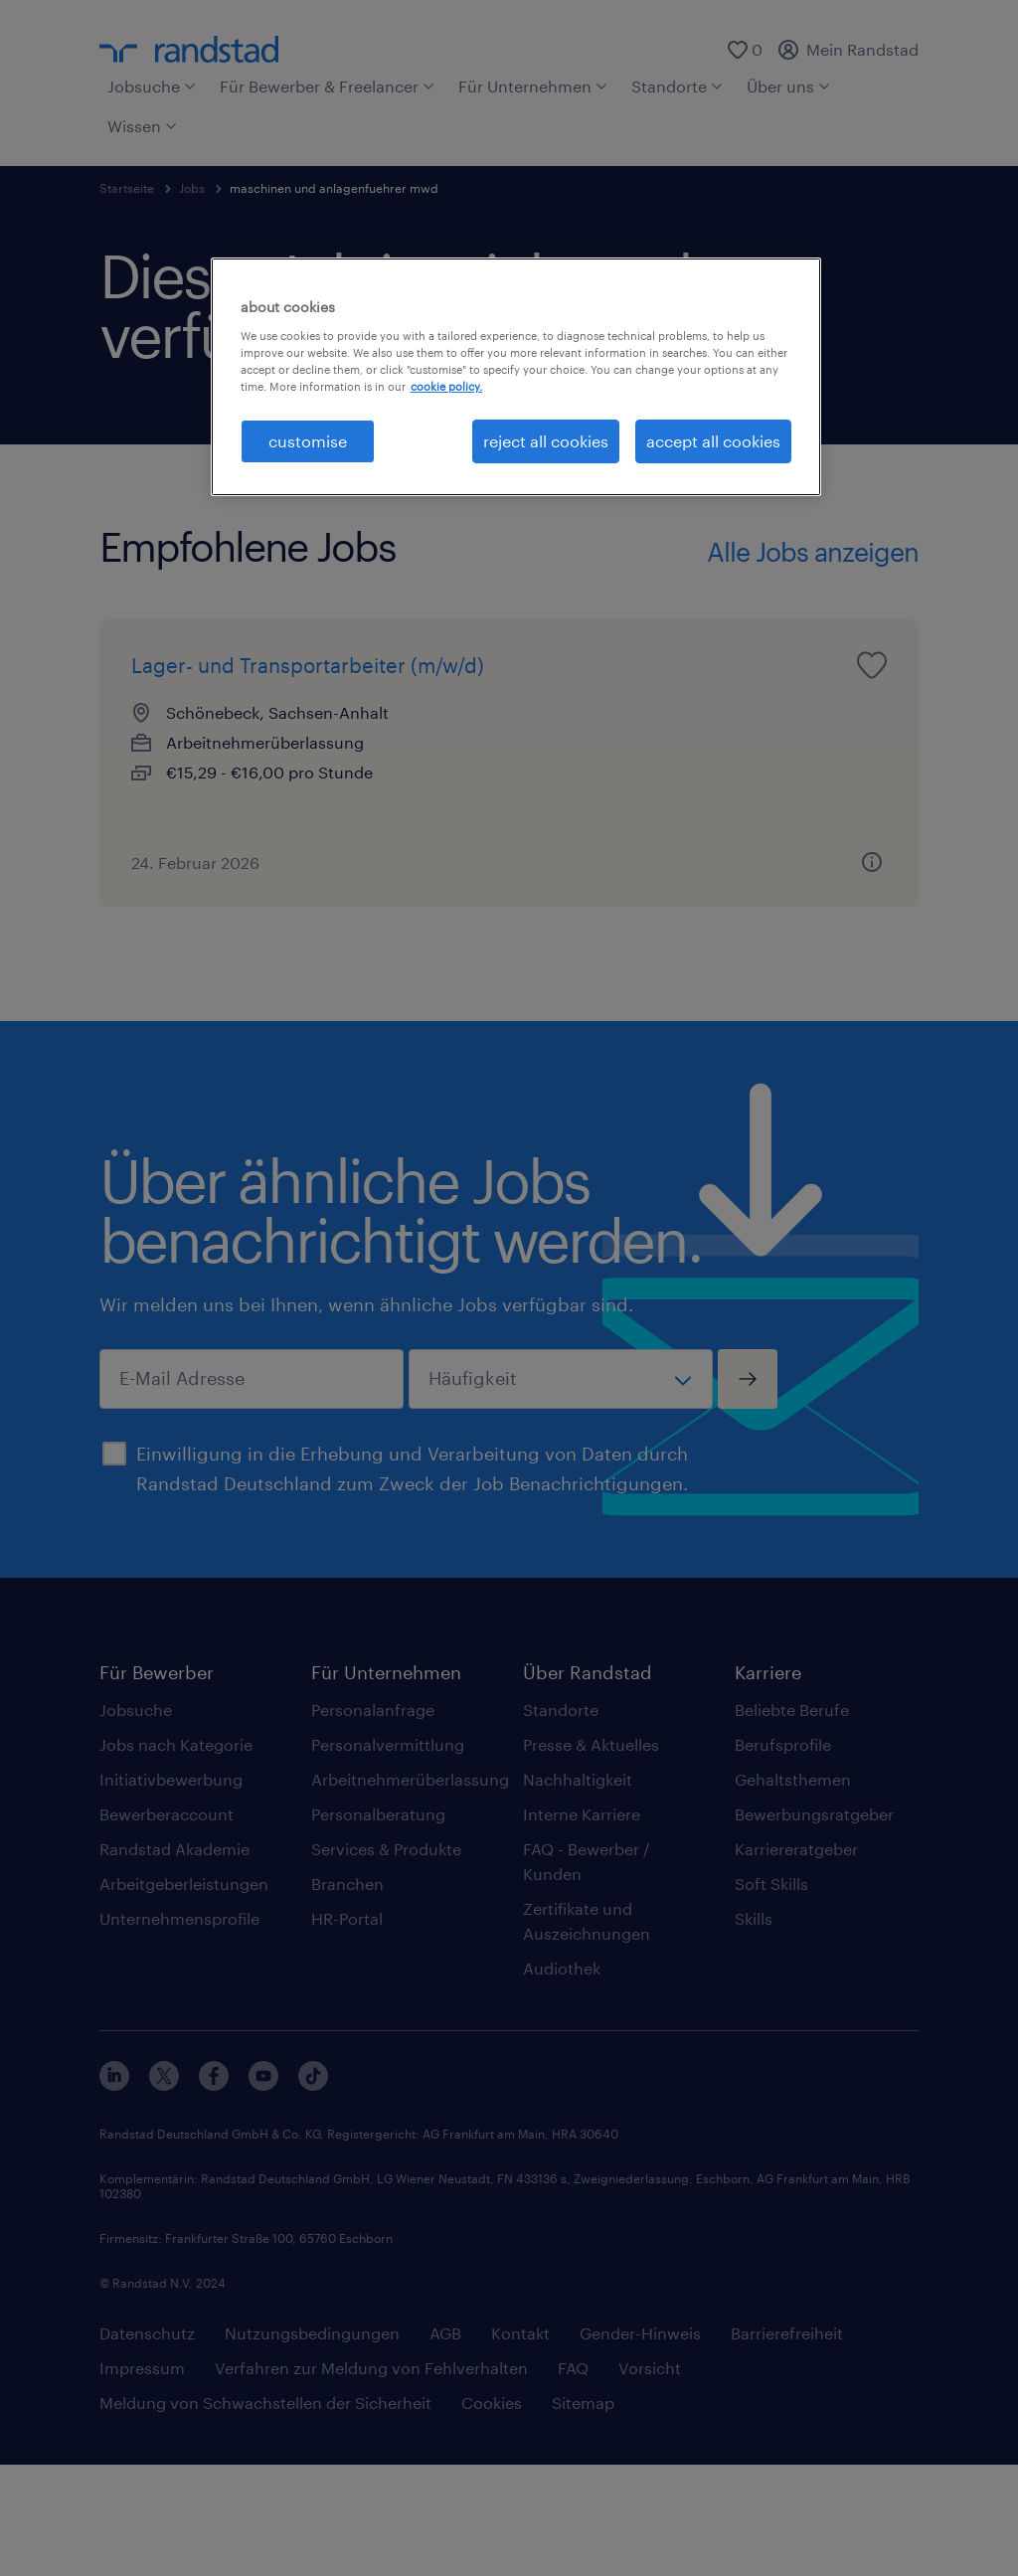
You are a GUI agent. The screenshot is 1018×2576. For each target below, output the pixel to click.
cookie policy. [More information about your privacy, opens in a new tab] (446, 386)
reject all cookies (545, 440)
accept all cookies (713, 440)
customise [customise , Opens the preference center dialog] (307, 440)
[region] (516, 377)
